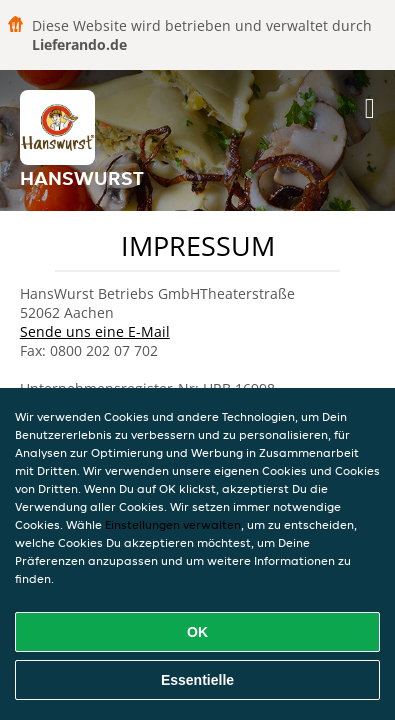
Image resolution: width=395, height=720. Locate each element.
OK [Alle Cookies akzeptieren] (197, 632)
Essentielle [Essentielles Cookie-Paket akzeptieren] (197, 680)
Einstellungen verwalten (173, 524)
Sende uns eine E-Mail (95, 331)
